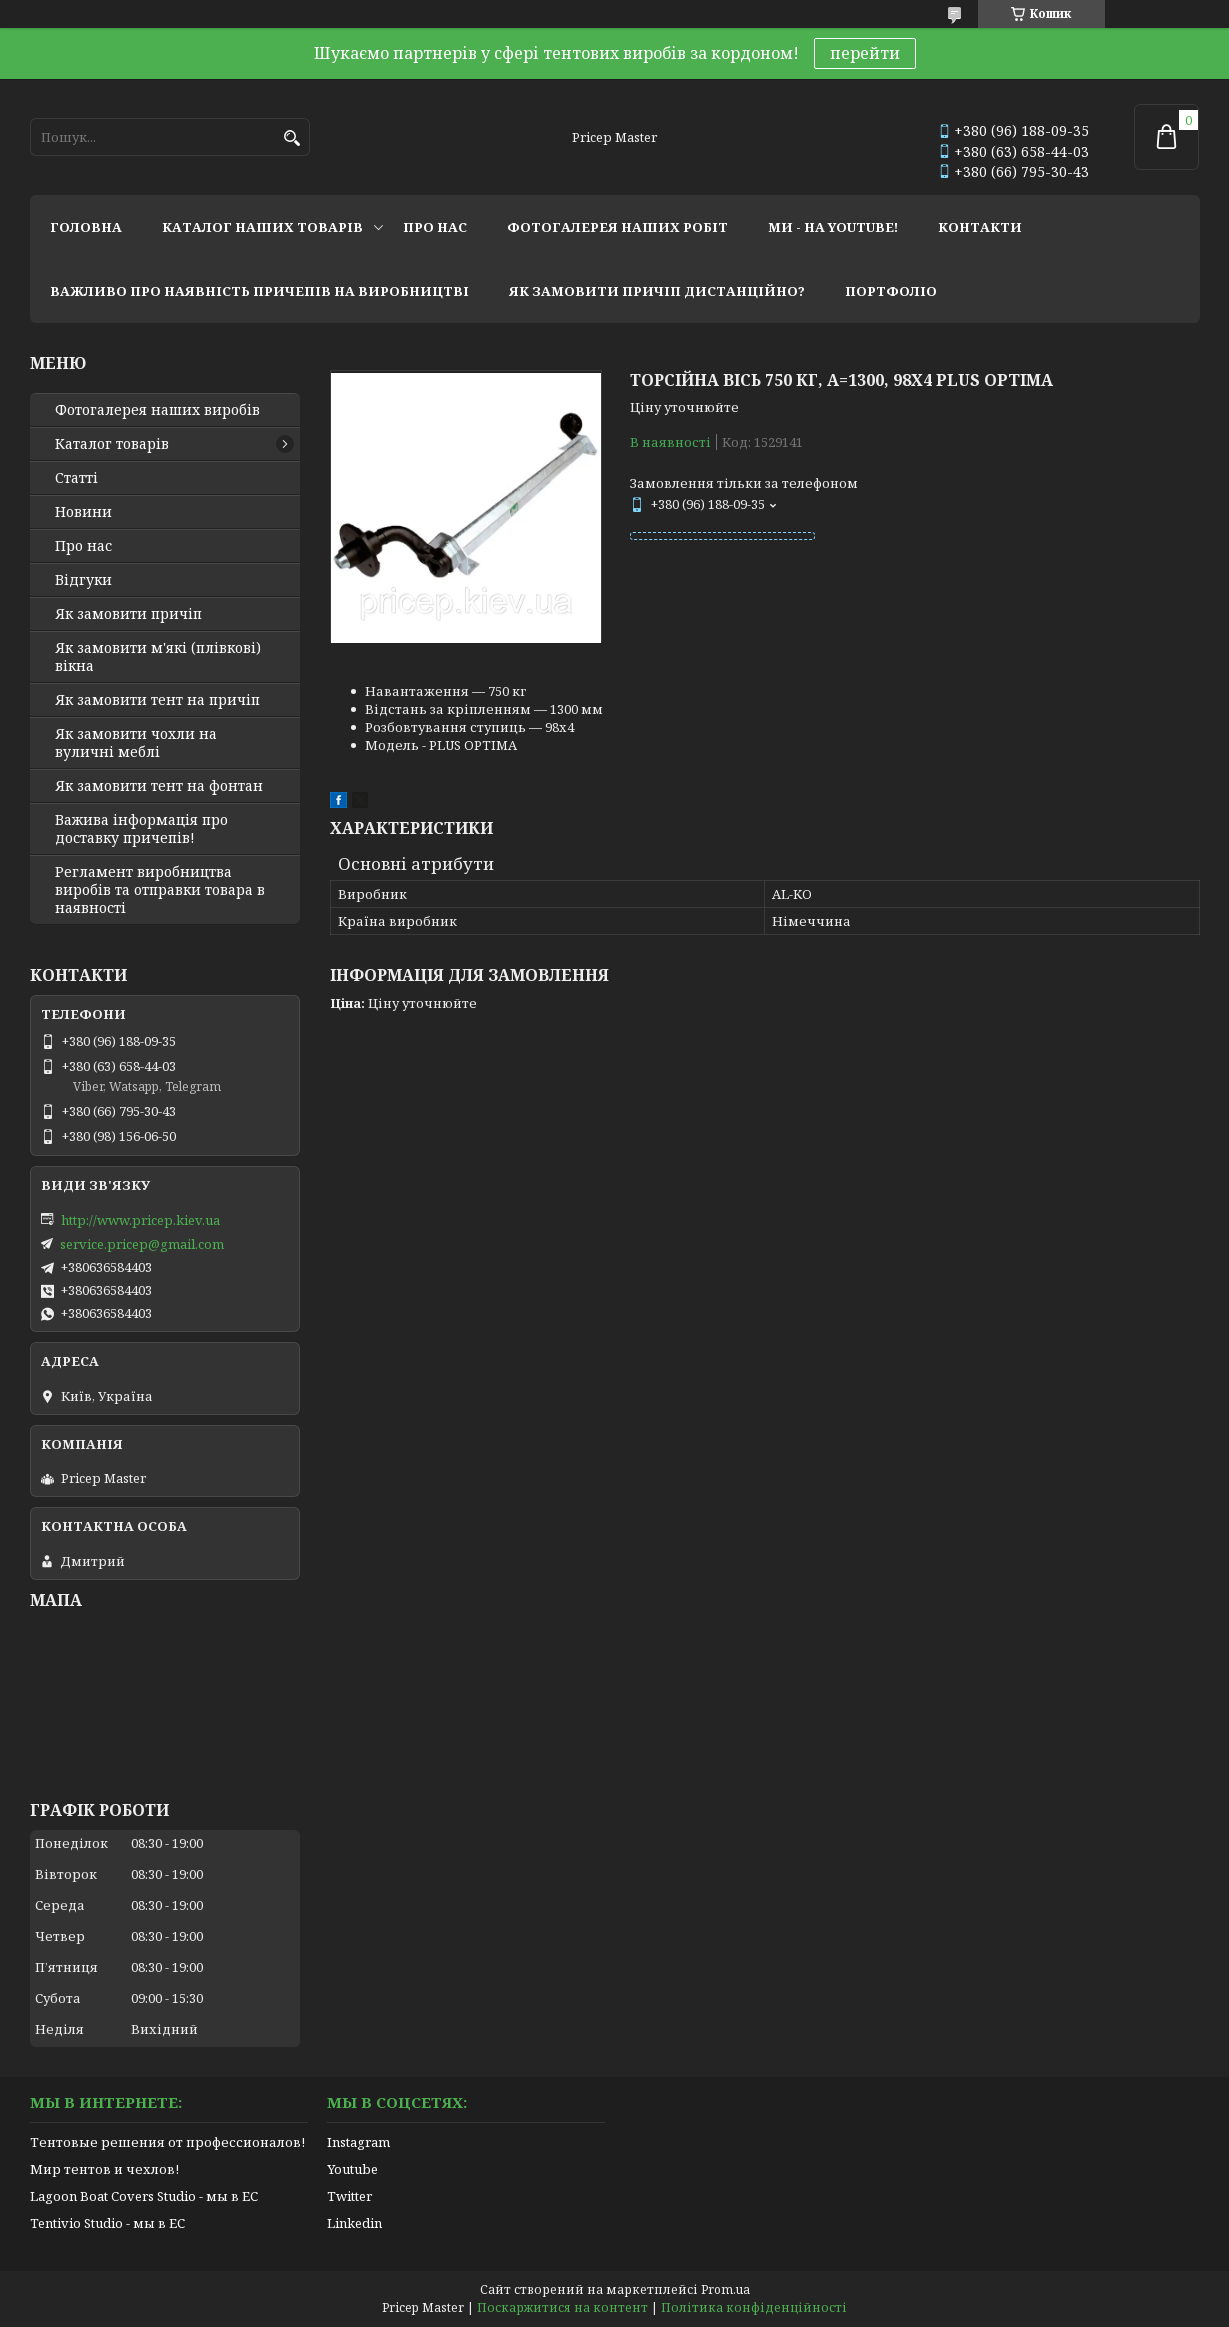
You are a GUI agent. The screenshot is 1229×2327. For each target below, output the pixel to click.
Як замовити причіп (128, 614)
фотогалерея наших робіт (617, 227)
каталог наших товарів (262, 227)
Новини (83, 512)
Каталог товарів (112, 444)
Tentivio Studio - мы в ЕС (107, 2223)
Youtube (352, 2169)
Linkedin (354, 2223)
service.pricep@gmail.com (142, 1244)
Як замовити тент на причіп (157, 700)
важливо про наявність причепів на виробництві (259, 291)
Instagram (358, 2142)
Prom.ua (725, 2289)
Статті (76, 478)
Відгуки (83, 580)
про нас (435, 227)
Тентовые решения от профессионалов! (167, 2142)
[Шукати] (292, 138)
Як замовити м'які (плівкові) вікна (158, 657)
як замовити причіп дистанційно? (657, 291)
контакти (980, 227)
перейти (865, 53)
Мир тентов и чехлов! (104, 2169)
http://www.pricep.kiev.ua (140, 1220)
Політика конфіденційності (754, 2307)
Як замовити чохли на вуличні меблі (136, 743)
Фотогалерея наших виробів (157, 410)
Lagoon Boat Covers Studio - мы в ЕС (144, 2196)
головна (86, 227)
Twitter (349, 2196)
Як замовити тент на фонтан (159, 786)
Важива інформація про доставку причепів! (141, 829)
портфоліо (891, 291)
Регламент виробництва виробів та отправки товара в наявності (160, 890)
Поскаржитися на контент (562, 2307)
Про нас (83, 546)
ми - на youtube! (833, 227)
